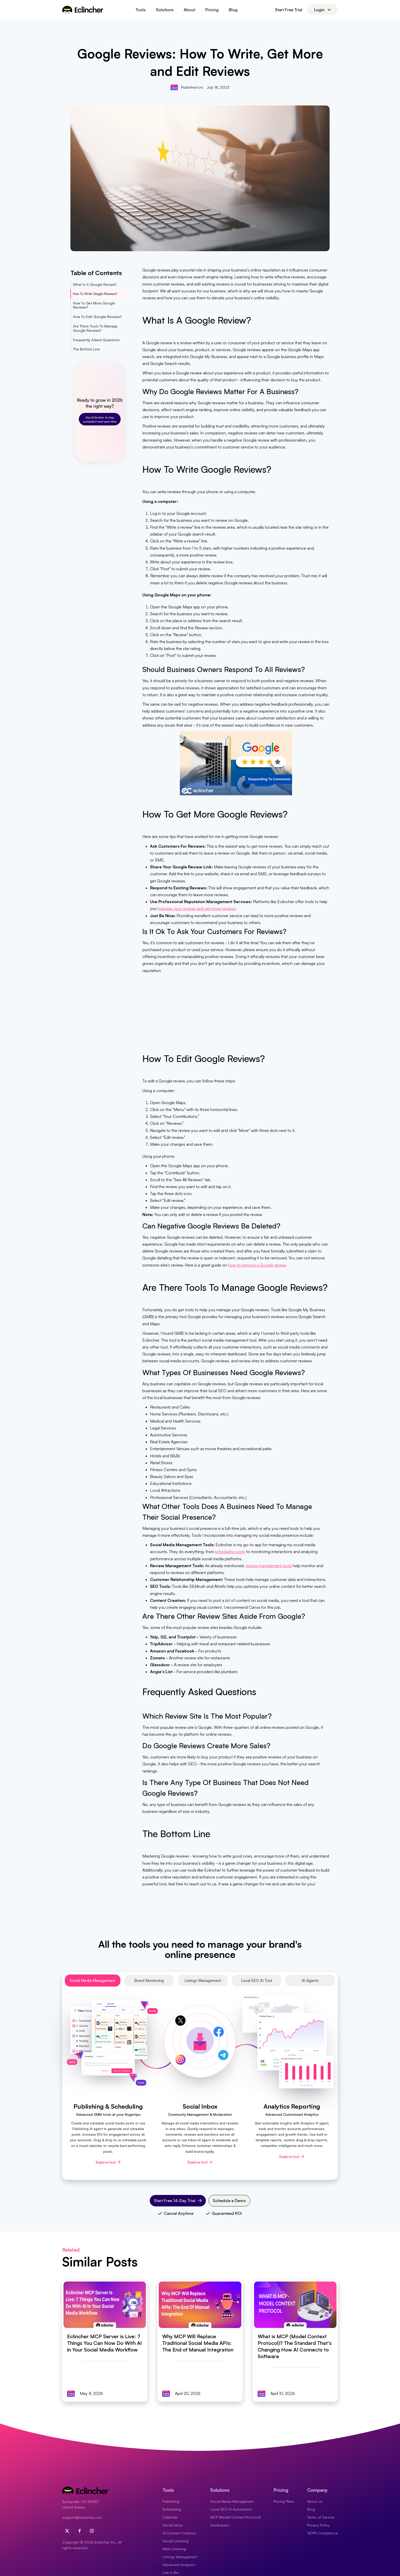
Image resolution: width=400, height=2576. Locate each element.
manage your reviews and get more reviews (196, 908)
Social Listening (175, 2541)
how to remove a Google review (257, 1265)
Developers (219, 2525)
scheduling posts (230, 1551)
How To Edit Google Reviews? (97, 316)
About (189, 9)
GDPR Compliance (322, 2533)
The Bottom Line (86, 349)
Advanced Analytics (178, 2564)
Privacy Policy (318, 2525)
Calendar (170, 2517)
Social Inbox (172, 2525)
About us (314, 2501)
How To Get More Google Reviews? (94, 305)
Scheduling (171, 2509)
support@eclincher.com (82, 2517)
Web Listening (174, 2549)
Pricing (212, 9)
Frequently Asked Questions (96, 340)
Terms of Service (320, 2517)
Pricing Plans (283, 2501)
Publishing (170, 2501)
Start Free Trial (288, 9)
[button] (140, 9)
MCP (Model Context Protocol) (235, 2517)
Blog (233, 9)
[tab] (92, 1981)
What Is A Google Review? (94, 284)
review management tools (269, 1565)
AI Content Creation (179, 2533)
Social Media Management (232, 2501)
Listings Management (179, 2557)
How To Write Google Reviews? (95, 294)
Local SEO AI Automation (231, 2509)
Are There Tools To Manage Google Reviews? (95, 328)
